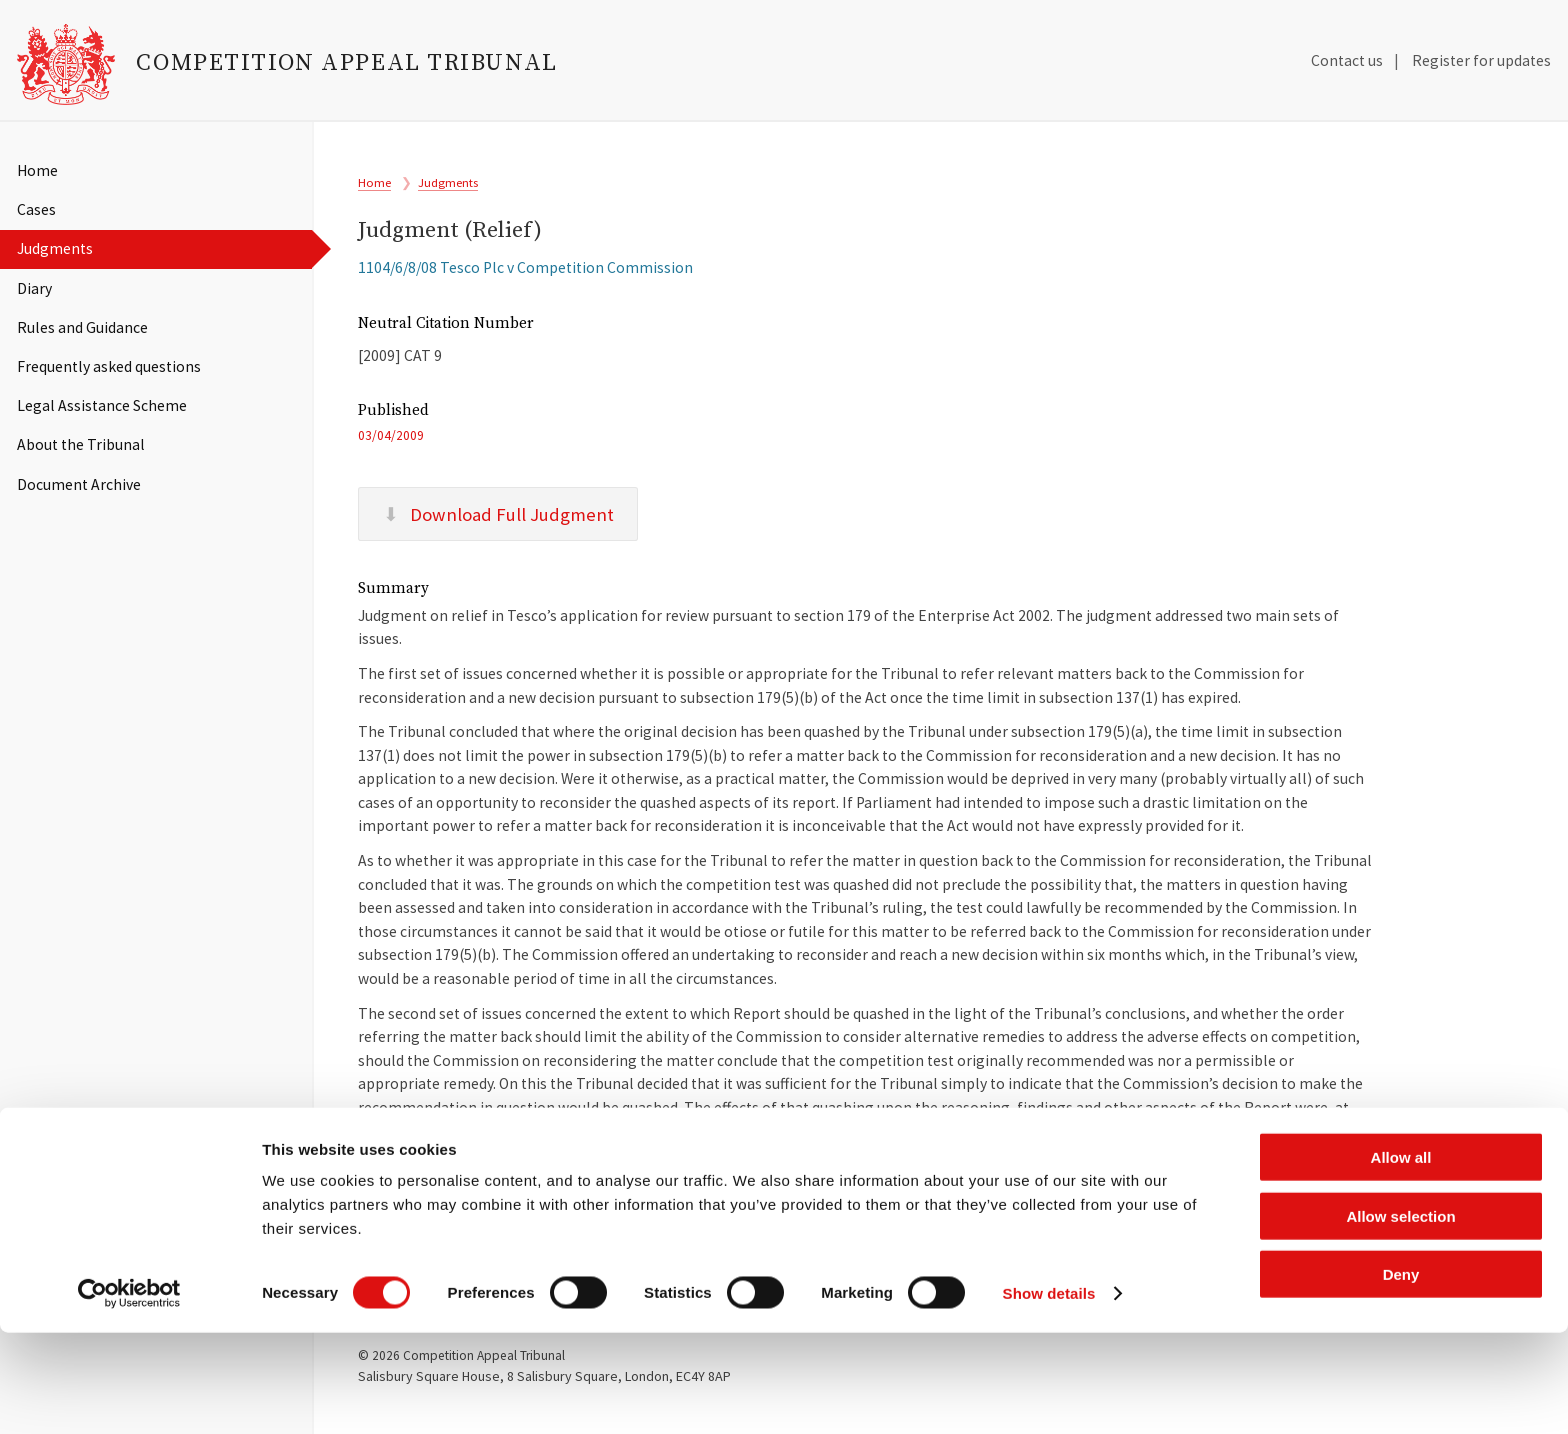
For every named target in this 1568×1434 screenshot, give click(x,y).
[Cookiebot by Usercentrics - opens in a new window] (129, 1395)
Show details (1049, 1394)
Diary (34, 288)
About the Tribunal (81, 444)
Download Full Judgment (498, 534)
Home (37, 170)
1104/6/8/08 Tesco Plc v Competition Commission (525, 278)
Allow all (1401, 1258)
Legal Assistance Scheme (102, 405)
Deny (1401, 1375)
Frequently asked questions (109, 366)
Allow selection (1400, 1317)
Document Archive (79, 484)
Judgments (55, 248)
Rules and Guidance (82, 327)
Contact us (1347, 60)
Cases (36, 209)
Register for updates (1481, 60)
